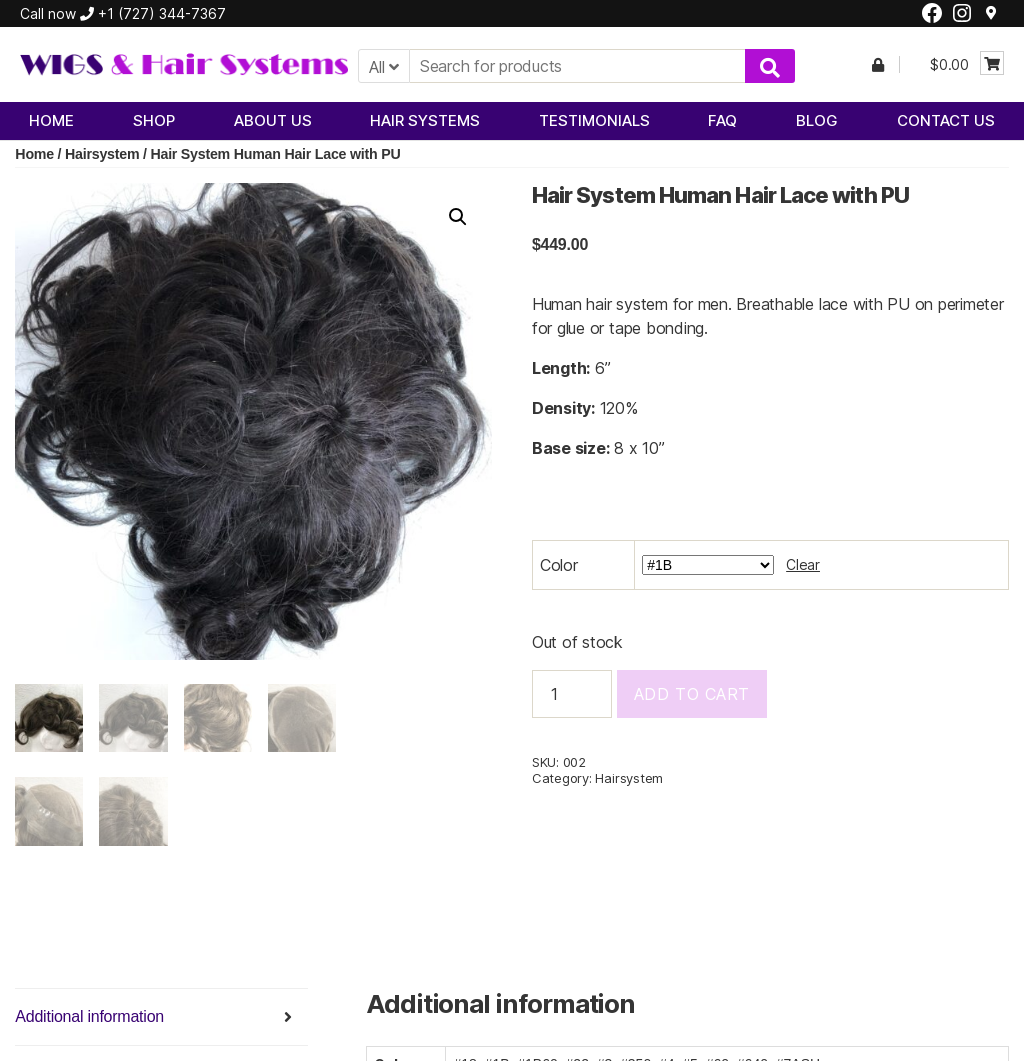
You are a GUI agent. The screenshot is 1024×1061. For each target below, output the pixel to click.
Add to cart (692, 694)
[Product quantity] (572, 694)
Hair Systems (425, 120)
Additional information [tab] (89, 1016)
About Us (273, 120)
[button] (458, 217)
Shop (154, 120)
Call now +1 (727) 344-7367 (123, 13)
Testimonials (594, 120)
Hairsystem (102, 154)
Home (51, 120)
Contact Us (946, 120)
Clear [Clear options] (803, 564)
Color (559, 565)
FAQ (722, 120)
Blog (817, 120)
